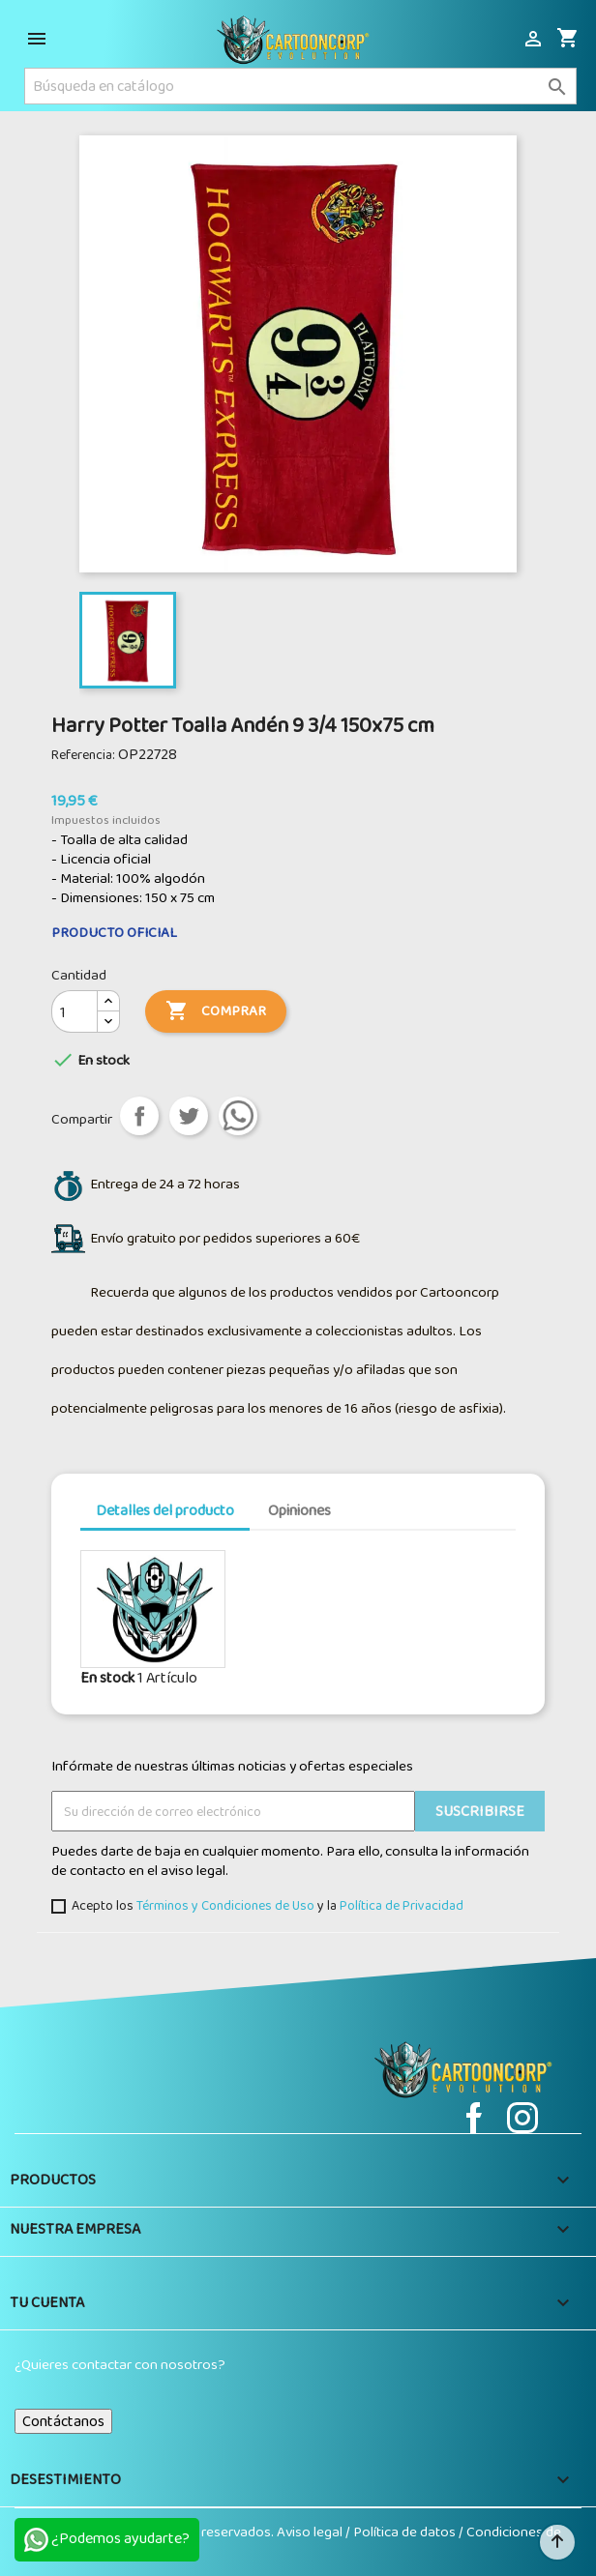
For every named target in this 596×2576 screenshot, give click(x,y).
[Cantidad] (74, 1011)
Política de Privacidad (401, 1905)
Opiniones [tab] (299, 1510)
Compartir (139, 1116)
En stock (107, 1677)
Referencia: (83, 754)
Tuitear (188, 1116)
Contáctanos (63, 2421)
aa (238, 1116)
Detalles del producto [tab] (165, 1510)
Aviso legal (311, 2531)
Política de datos (406, 2531)
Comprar (215, 1011)
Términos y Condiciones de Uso (225, 1905)
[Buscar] (300, 86)
